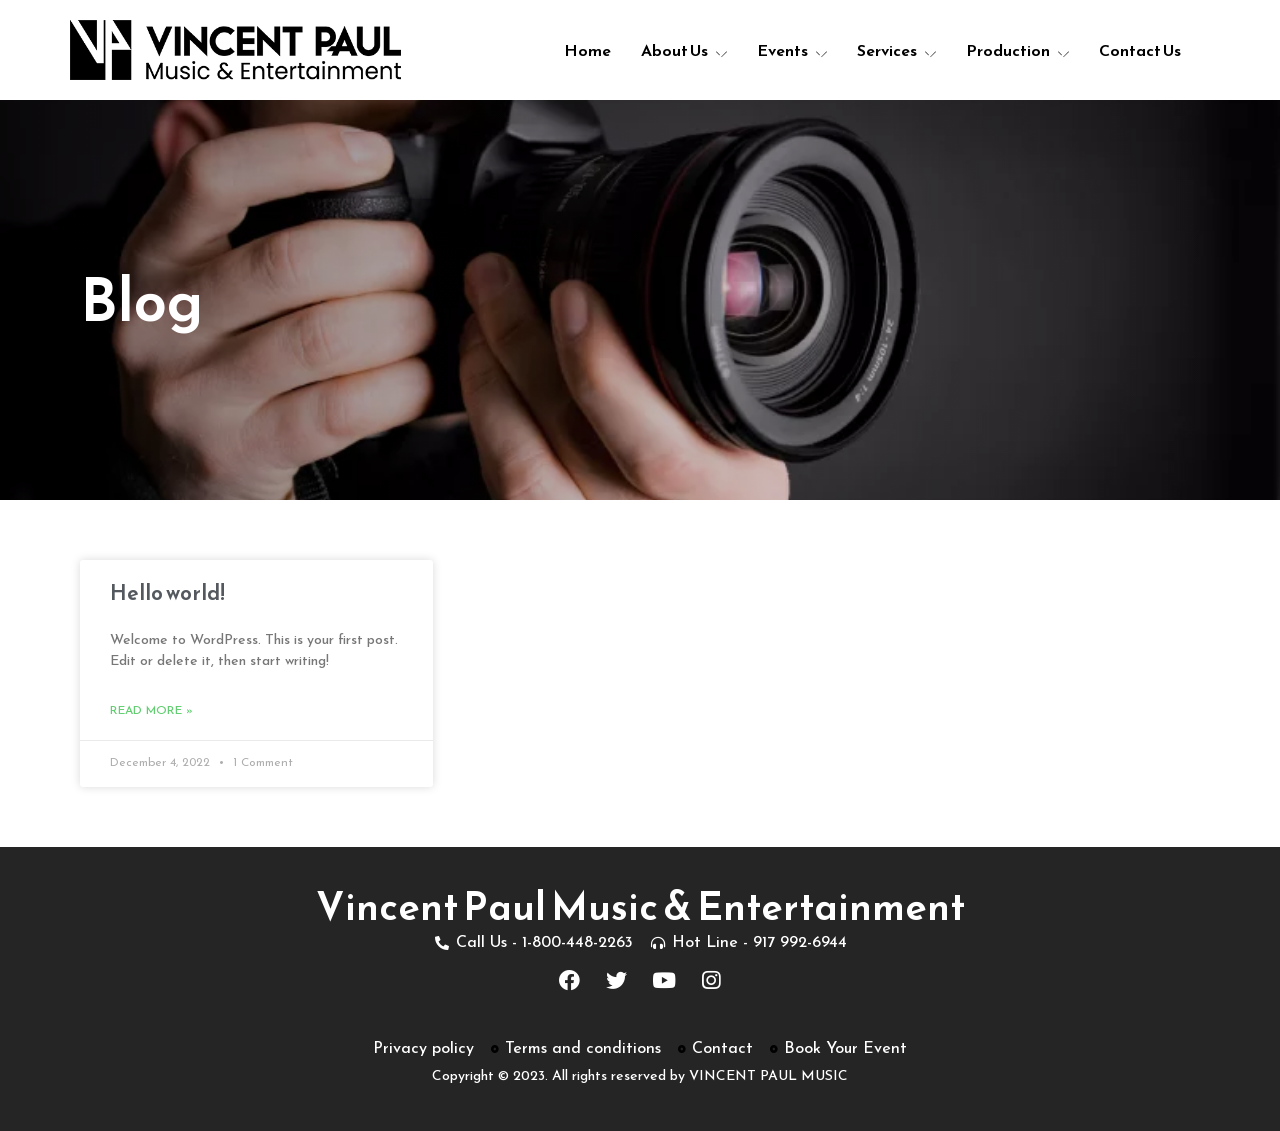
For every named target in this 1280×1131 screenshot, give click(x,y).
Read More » (151, 711)
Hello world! (167, 592)
